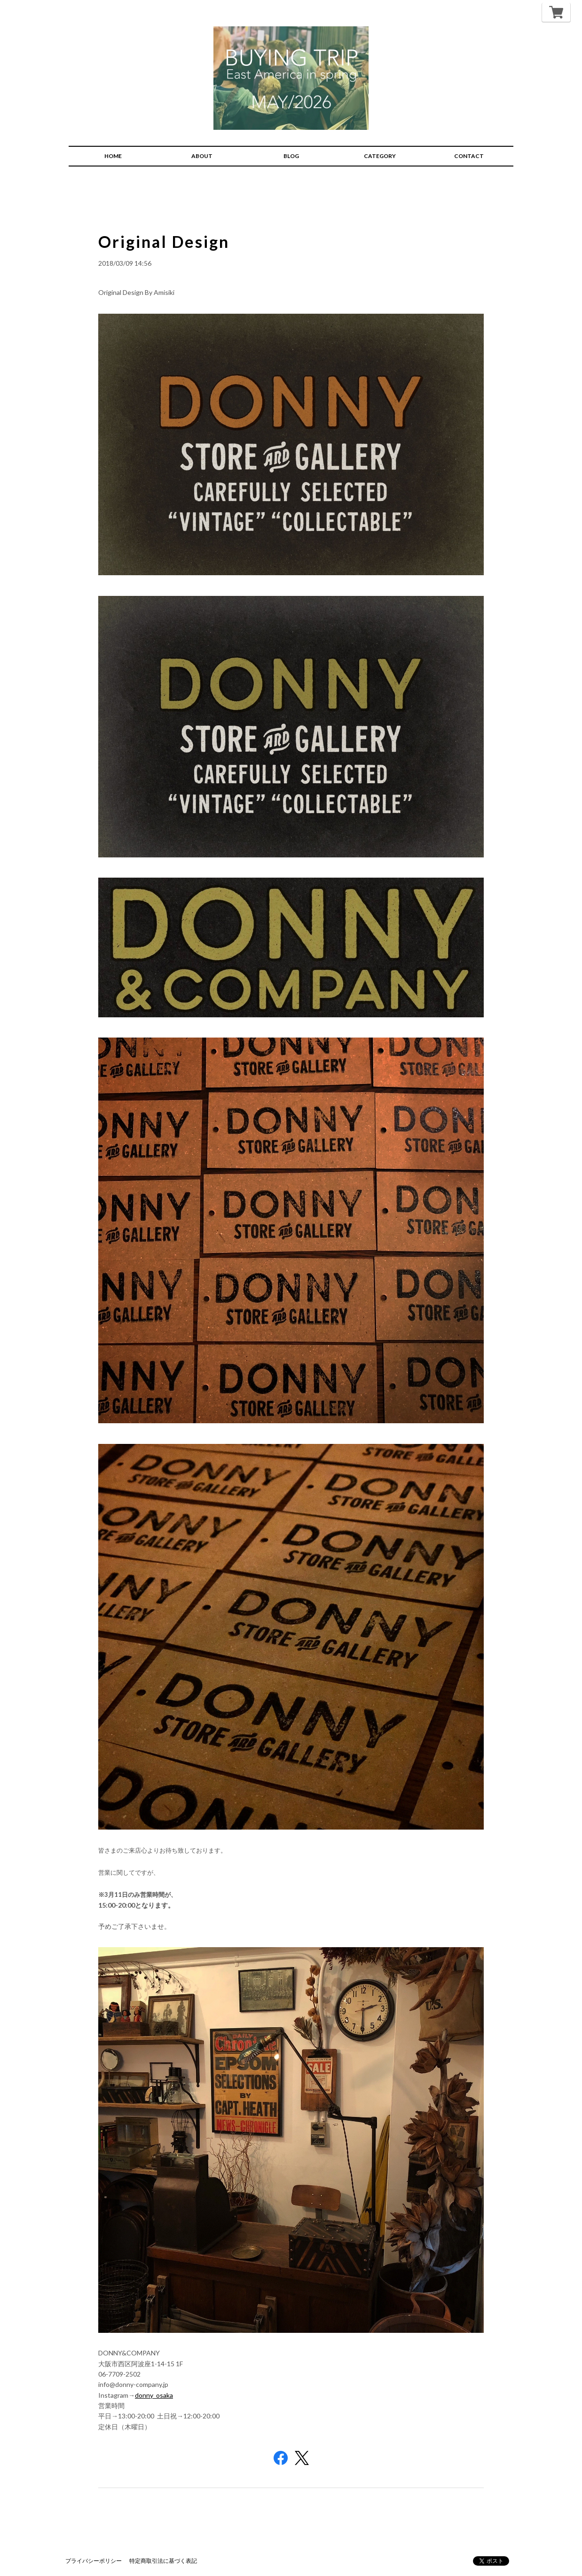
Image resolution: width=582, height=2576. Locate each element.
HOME (113, 155)
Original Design (163, 241)
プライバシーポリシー (93, 2560)
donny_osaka (154, 2395)
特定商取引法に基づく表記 (163, 2560)
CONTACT (469, 155)
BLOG (291, 155)
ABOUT (201, 155)
